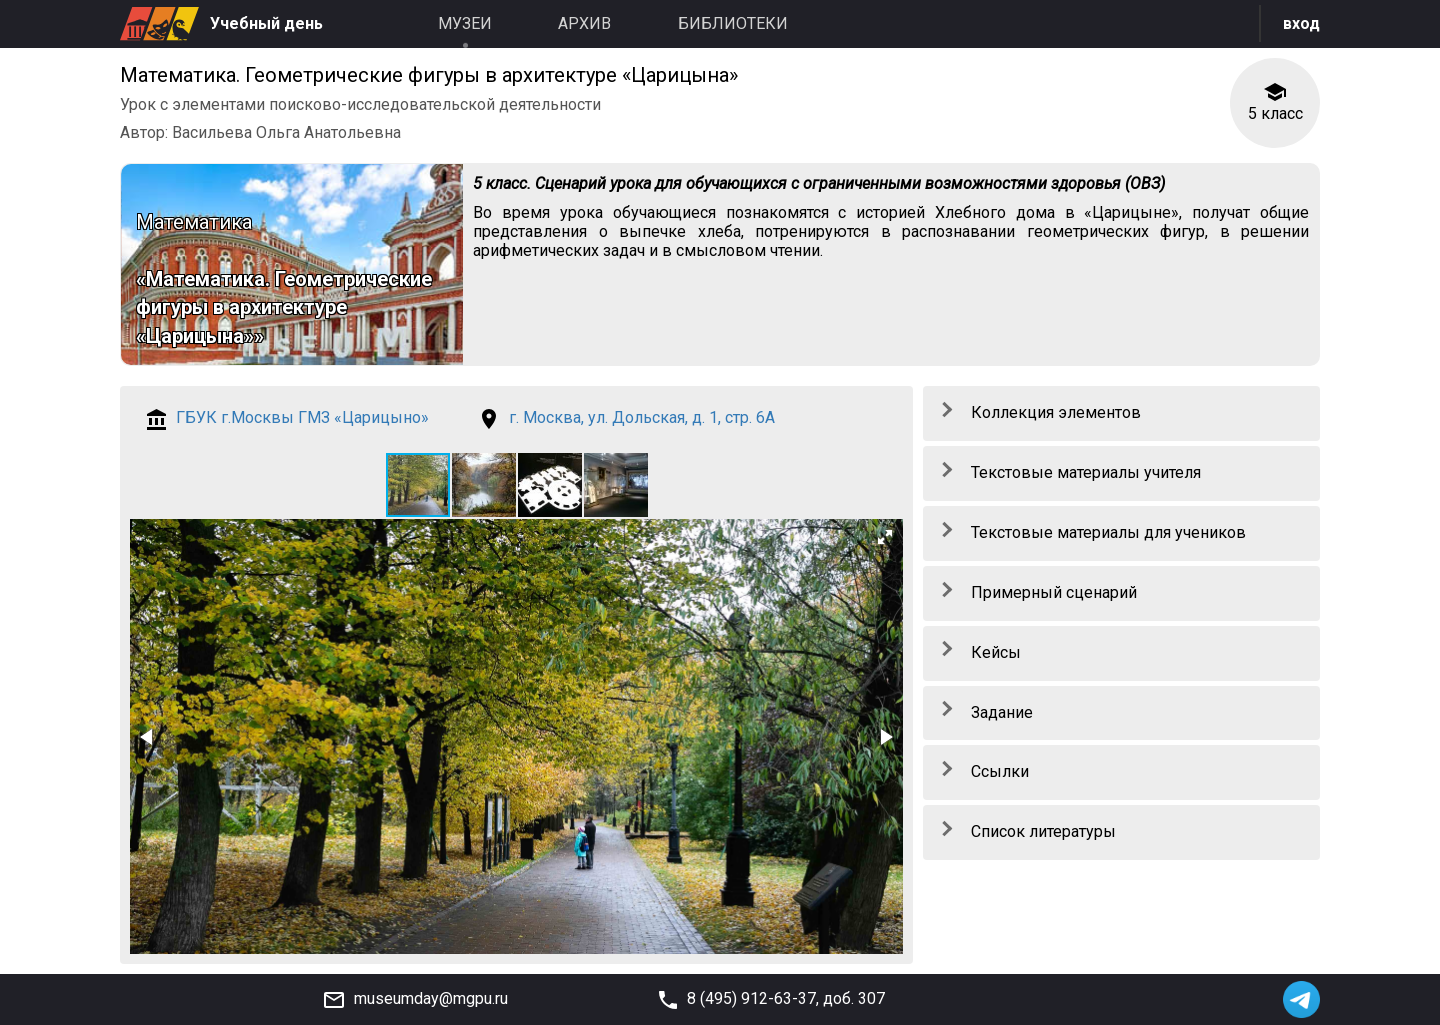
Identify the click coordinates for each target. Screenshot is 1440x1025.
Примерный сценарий (1054, 592)
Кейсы (996, 652)
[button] (485, 485)
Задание (1002, 712)
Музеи (465, 23)
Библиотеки (733, 23)
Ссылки (1000, 771)
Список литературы (1043, 831)
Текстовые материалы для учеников (1108, 532)
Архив (584, 23)
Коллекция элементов (1056, 412)
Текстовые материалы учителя (1086, 472)
